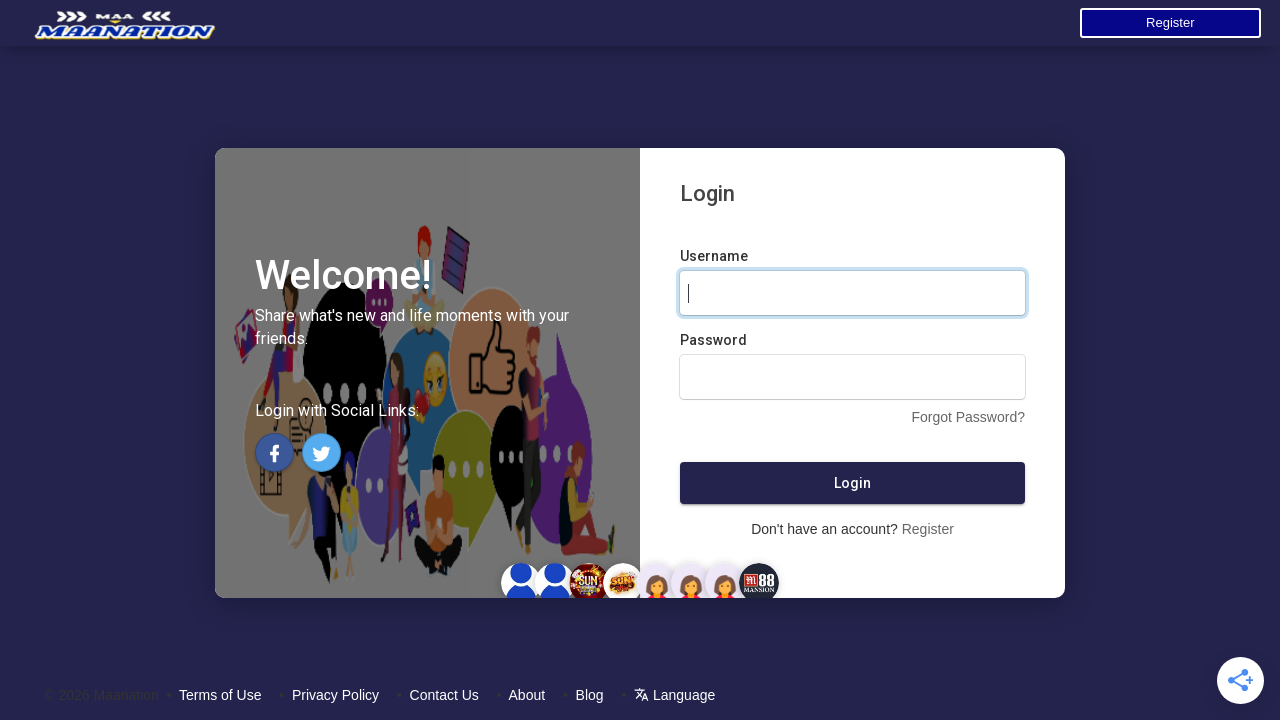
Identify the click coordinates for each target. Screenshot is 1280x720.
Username (714, 256)
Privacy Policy (335, 695)
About (527, 695)
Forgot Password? (968, 417)
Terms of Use (220, 695)
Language (674, 695)
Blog (590, 695)
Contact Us (444, 695)
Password (713, 340)
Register (1170, 22)
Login (852, 483)
